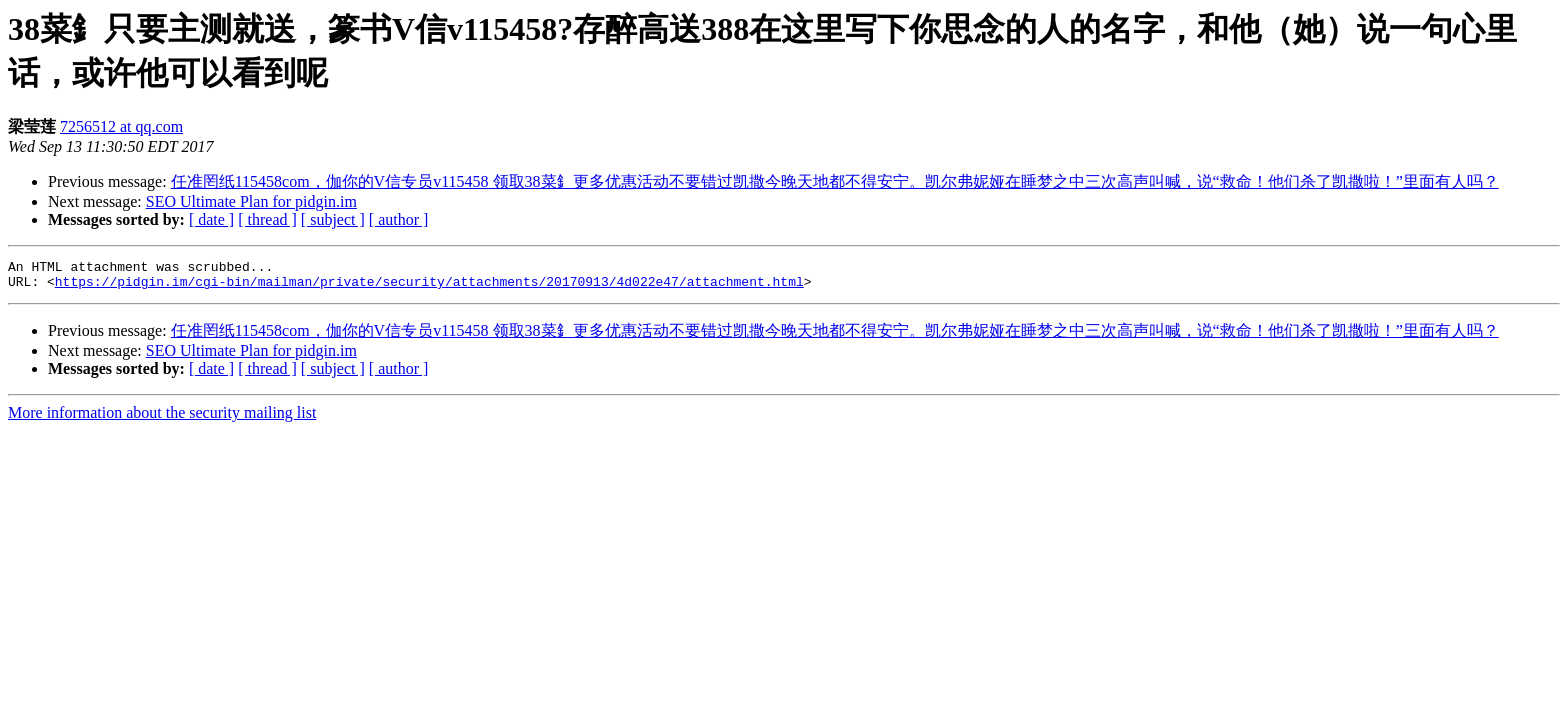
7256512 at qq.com (121, 126)
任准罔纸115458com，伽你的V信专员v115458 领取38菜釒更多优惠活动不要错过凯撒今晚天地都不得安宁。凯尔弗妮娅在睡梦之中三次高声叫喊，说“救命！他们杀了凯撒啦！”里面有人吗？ (835, 181)
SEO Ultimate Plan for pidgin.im (251, 201)
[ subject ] (333, 219)
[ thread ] (267, 219)
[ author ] (399, 219)
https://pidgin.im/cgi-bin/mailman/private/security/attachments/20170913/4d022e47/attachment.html (429, 287)
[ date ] (211, 219)
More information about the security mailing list (162, 418)
